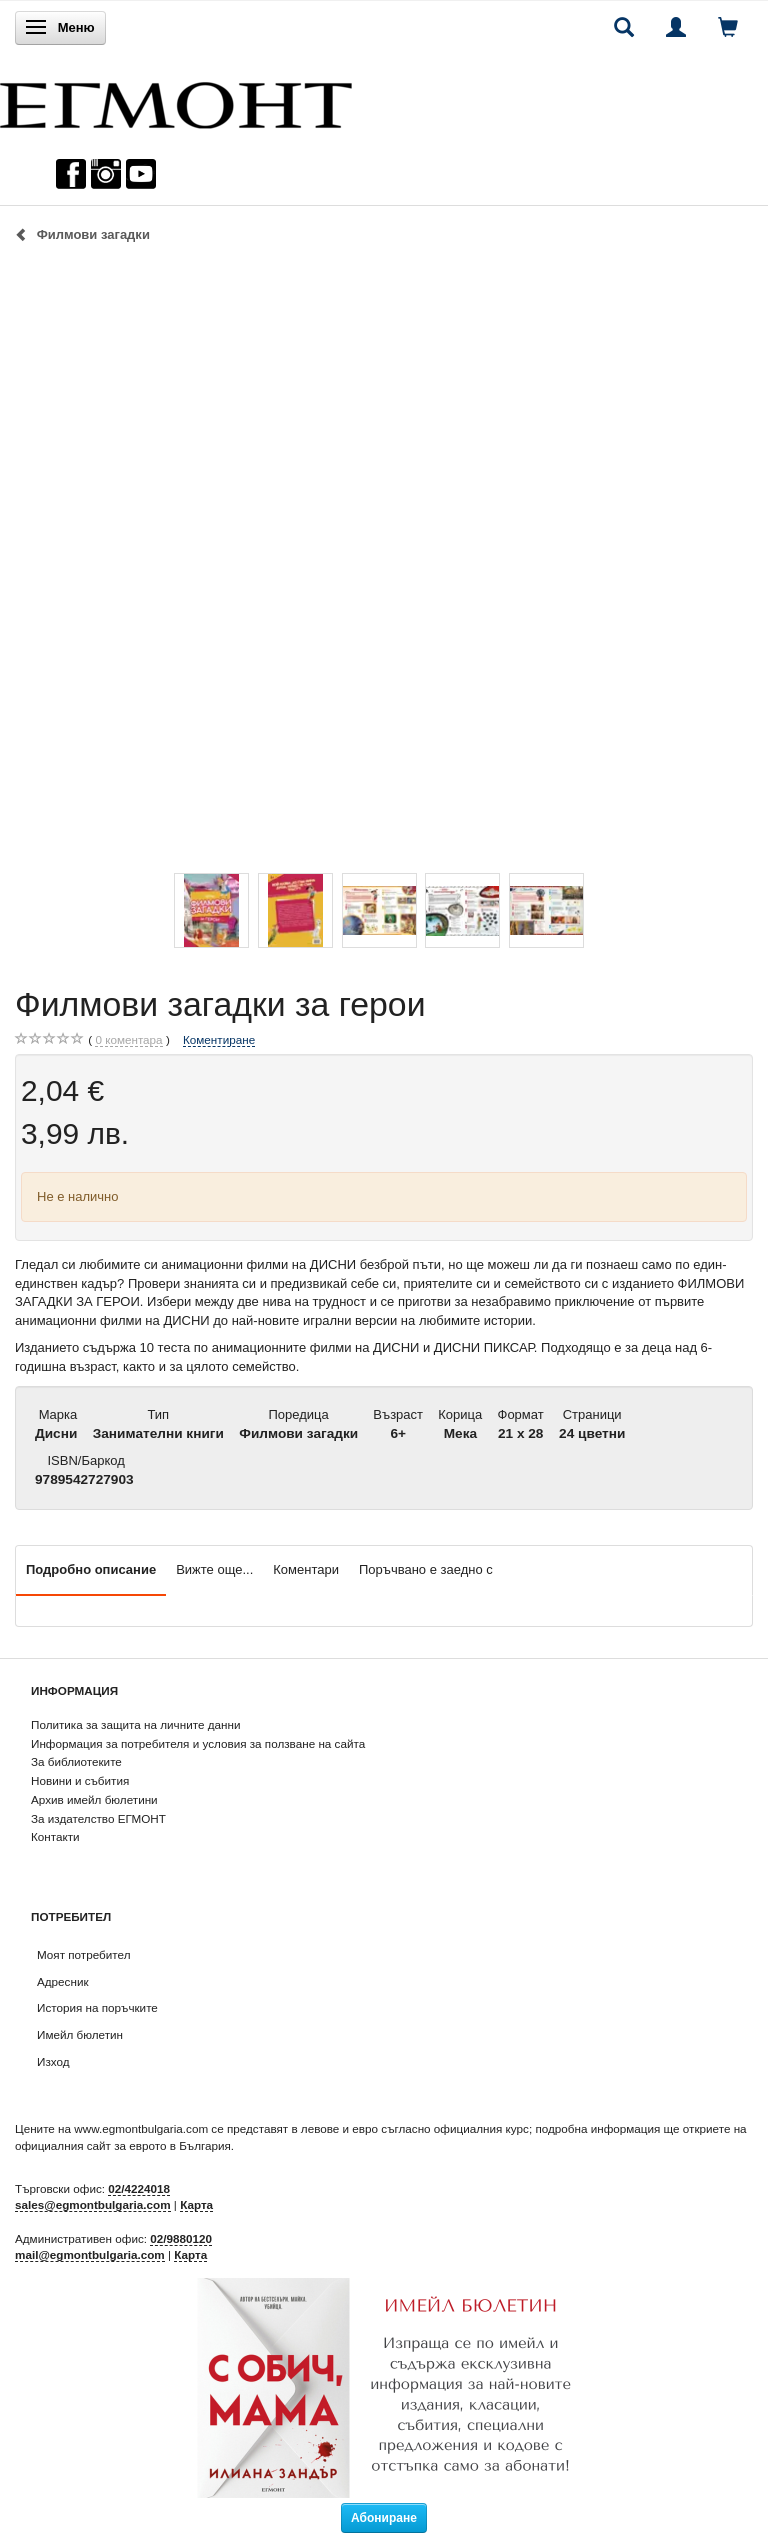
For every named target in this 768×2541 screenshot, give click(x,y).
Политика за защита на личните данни (135, 1724)
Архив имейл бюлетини (94, 1799)
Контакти (55, 1836)
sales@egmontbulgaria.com (93, 2204)
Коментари (306, 1569)
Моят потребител (83, 1954)
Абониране (384, 2518)
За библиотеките (76, 1761)
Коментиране (219, 1039)
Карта (196, 2204)
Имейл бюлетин (80, 2034)
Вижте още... (214, 1569)
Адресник (63, 1981)
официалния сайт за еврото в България (123, 2145)
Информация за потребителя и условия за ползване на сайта (198, 1743)
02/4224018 (139, 2188)
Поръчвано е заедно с (426, 1569)
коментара (128, 1040)
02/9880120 (181, 2238)
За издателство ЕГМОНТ (98, 1818)
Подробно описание (91, 1569)
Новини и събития (80, 1780)
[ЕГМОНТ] (176, 100)
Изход (53, 2061)
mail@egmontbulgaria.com (90, 2254)
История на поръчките (97, 2007)
